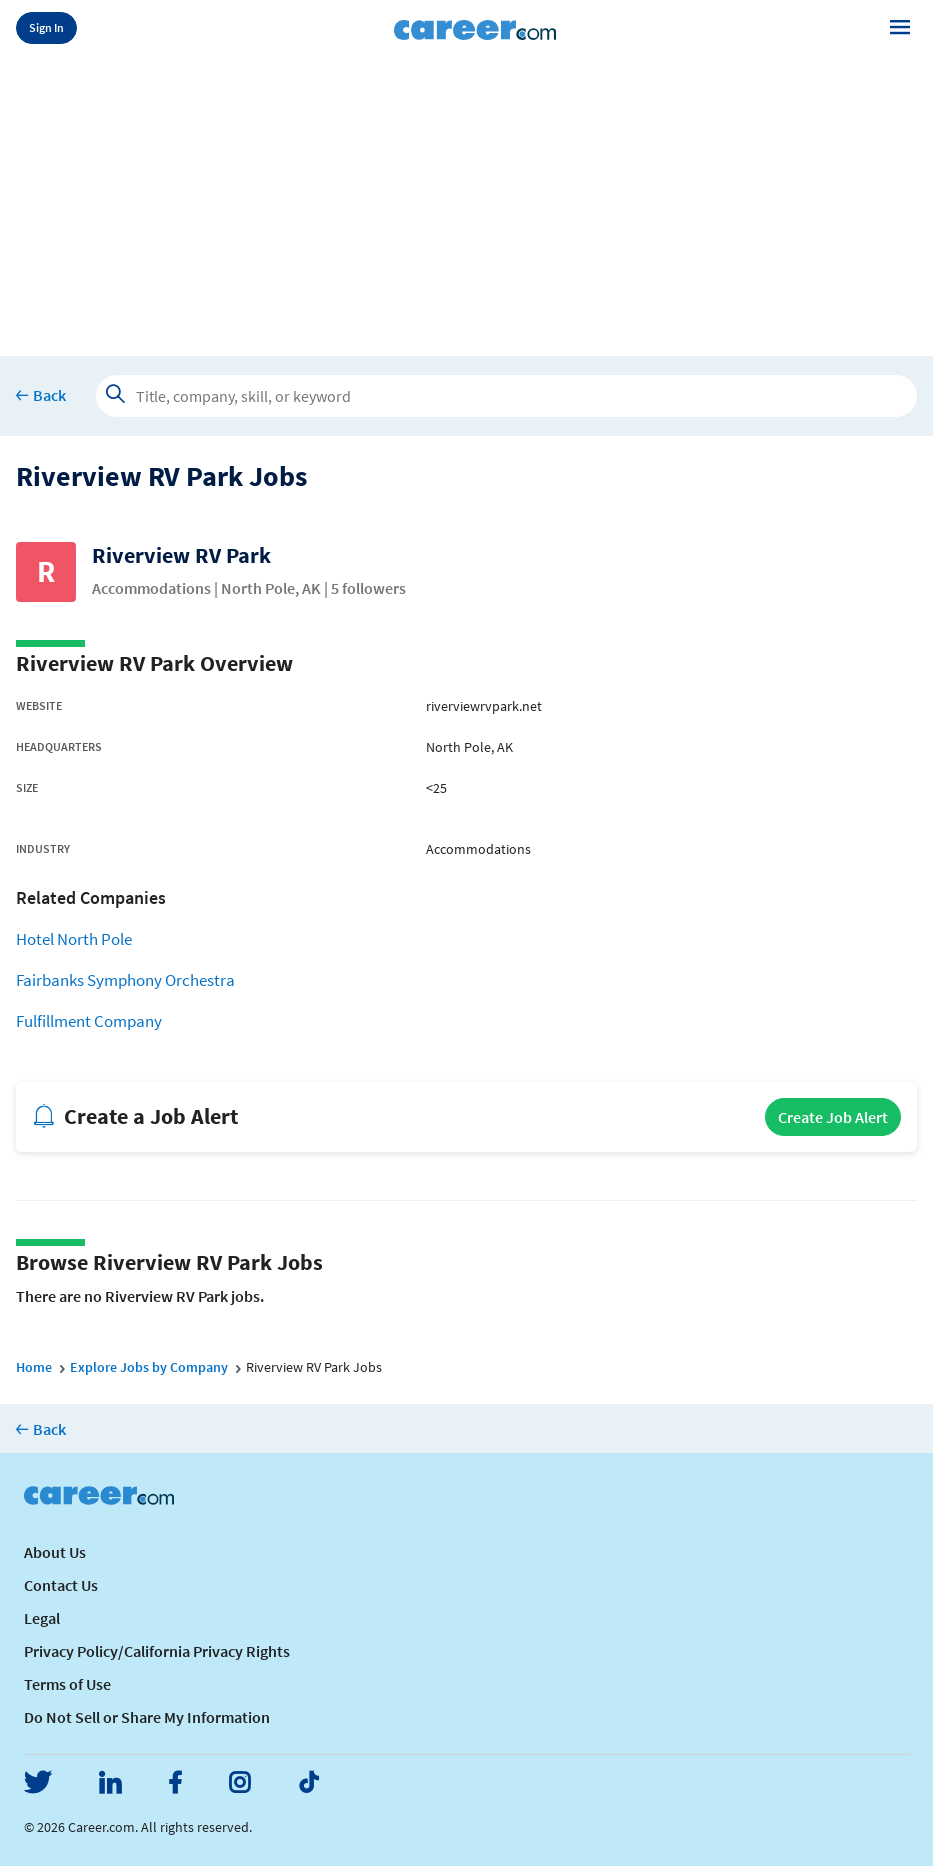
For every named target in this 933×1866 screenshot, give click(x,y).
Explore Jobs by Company (149, 1367)
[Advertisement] (466, 202)
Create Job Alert (833, 1117)
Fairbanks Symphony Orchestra (125, 980)
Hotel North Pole (74, 939)
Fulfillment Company (89, 1021)
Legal (42, 1618)
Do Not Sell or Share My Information (147, 1717)
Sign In (46, 27)
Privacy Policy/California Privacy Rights (157, 1651)
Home (34, 1367)
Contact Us (61, 1585)
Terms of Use (67, 1684)
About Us (55, 1552)
